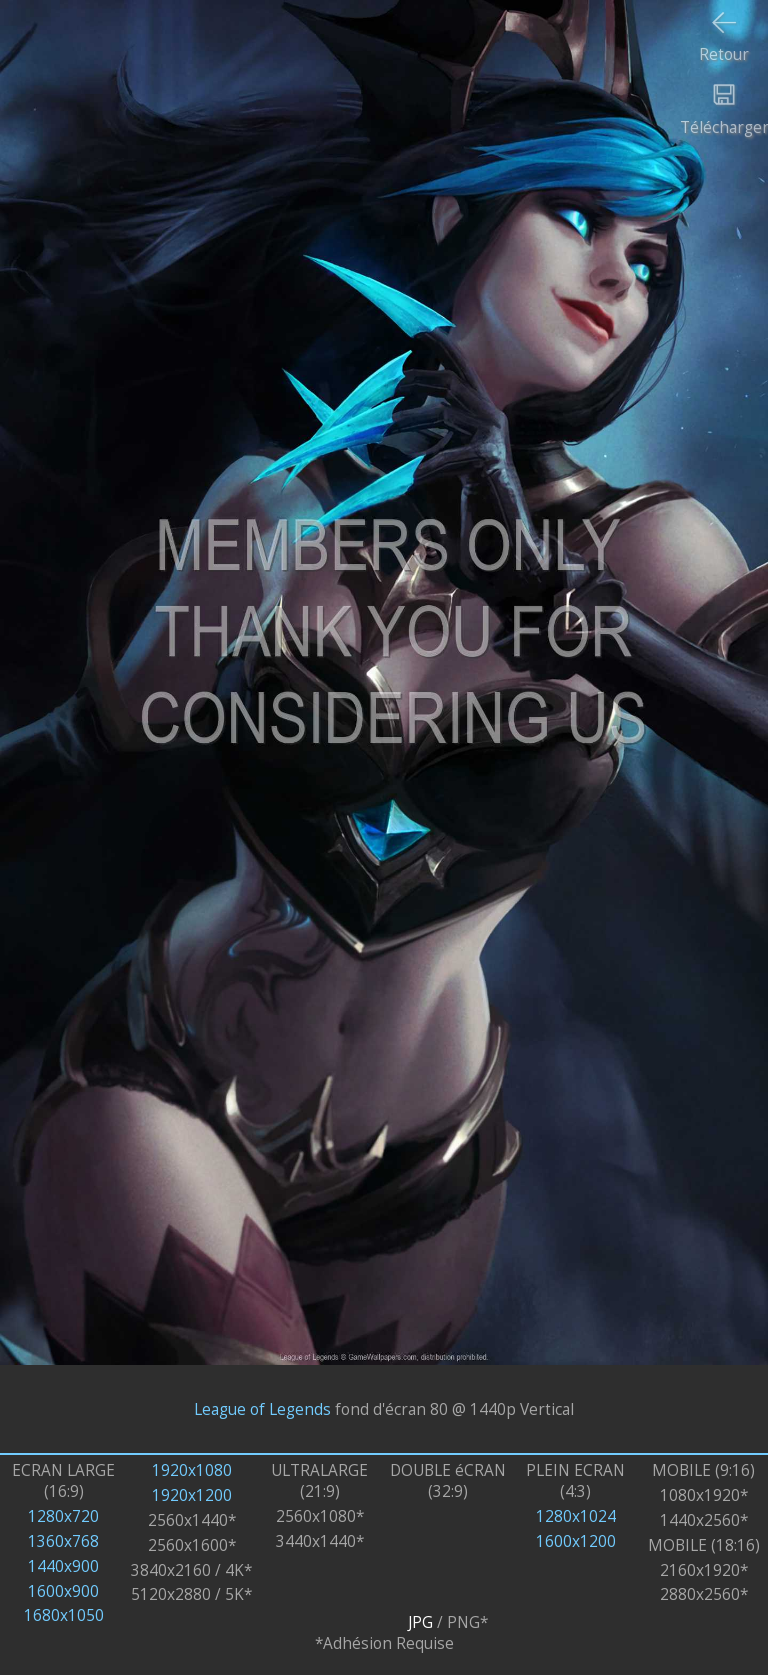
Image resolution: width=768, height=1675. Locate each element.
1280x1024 (576, 1516)
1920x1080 (192, 1470)
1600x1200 (576, 1541)
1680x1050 (64, 1615)
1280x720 (63, 1516)
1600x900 (63, 1591)
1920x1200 (192, 1495)
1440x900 (63, 1566)
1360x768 (63, 1541)
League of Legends (262, 1409)
